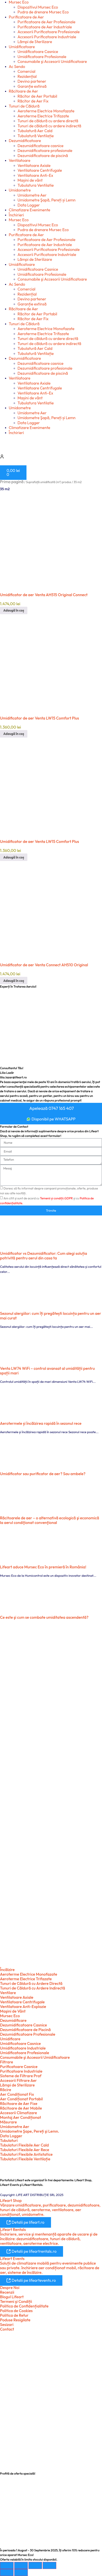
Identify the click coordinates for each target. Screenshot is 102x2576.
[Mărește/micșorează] (7, 2565)
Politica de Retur (14, 2315)
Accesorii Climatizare (18, 2112)
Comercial (26, 71)
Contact (7, 2329)
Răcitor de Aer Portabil (37, 96)
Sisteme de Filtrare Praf (20, 2075)
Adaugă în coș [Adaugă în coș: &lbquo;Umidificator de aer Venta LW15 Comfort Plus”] (13, 734)
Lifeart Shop (11, 2200)
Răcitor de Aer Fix (33, 101)
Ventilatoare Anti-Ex (35, 175)
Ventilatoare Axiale (34, 165)
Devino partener (32, 81)
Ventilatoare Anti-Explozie (23, 2006)
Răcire (5, 2089)
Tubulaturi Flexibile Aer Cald (24, 2145)
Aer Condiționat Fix (17, 2094)
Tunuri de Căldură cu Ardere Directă (31, 1983)
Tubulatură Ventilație (36, 135)
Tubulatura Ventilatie (36, 185)
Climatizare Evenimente (29, 209)
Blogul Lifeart (12, 2296)
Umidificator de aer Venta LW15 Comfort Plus (39, 718)
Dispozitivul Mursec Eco (38, 7)
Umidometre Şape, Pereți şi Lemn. (29, 2131)
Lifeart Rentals (13, 2229)
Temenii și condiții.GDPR (56, 1198)
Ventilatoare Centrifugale (40, 170)
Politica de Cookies (16, 2310)
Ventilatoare (19, 160)
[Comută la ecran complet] (21, 2565)
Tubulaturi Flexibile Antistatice (26, 2154)
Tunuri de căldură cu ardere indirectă (49, 125)
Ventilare (8, 1992)
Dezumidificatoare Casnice (23, 2025)
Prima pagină (12, 481)
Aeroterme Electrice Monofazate (46, 110)
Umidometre (20, 190)
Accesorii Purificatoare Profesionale (49, 31)
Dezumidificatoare (25, 140)
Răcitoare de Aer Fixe (18, 2103)
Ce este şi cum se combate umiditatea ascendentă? (44, 1617)
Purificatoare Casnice (18, 2066)
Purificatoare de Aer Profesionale (46, 21)
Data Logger (29, 205)
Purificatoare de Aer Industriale (45, 26)
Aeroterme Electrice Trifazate (43, 116)
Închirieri (16, 214)
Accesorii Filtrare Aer (18, 2080)
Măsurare (8, 2122)
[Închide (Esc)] (49, 2565)
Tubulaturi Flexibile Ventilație (25, 2158)
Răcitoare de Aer (23, 91)
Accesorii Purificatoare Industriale (47, 36)
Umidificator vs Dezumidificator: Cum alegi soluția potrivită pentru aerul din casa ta (43, 1256)
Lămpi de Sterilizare (35, 41)
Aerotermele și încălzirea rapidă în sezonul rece (40, 1423)
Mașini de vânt (30, 180)
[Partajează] (35, 2565)
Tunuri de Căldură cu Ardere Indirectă (32, 1988)
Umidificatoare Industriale (23, 2048)
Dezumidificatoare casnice (40, 145)
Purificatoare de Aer (26, 17)
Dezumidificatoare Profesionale (27, 2034)
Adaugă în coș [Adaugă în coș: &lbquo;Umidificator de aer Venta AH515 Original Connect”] (13, 610)
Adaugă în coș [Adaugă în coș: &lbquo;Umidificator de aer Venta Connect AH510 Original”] (13, 981)
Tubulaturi (9, 2140)
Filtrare (6, 2061)
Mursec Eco (19, 219)
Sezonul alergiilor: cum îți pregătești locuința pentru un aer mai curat (50, 1316)
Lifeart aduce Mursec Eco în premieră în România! (43, 1566)
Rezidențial (27, 76)
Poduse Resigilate (15, 2319)
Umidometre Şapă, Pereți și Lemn (47, 200)
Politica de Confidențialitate (24, 2306)
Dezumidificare (13, 2020)
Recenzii (7, 2292)
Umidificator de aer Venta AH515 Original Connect (44, 594)
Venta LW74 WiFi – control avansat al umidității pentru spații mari (47, 1371)
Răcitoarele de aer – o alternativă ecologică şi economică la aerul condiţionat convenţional (49, 1520)
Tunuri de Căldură (24, 106)
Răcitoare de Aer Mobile (21, 2108)
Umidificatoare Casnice (38, 51)
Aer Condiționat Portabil (21, 2098)
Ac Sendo (17, 66)
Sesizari (6, 2324)
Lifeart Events (12, 2258)
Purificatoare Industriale (21, 2071)
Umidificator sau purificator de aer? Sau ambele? (42, 1473)
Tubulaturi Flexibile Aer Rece (24, 2149)
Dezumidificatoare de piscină (43, 155)
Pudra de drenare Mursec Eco (43, 12)
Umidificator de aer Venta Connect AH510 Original (44, 964)
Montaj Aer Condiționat (20, 2117)
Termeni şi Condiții (16, 2301)
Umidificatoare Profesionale (42, 56)
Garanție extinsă (32, 86)
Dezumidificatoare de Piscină (25, 2029)
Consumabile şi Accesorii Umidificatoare (52, 61)
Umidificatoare (22, 46)
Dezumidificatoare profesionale (45, 150)
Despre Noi (9, 2287)
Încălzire (7, 1969)
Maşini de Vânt (13, 2011)
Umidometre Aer (32, 195)
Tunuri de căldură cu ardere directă (48, 120)
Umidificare (10, 2038)
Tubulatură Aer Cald (35, 130)
